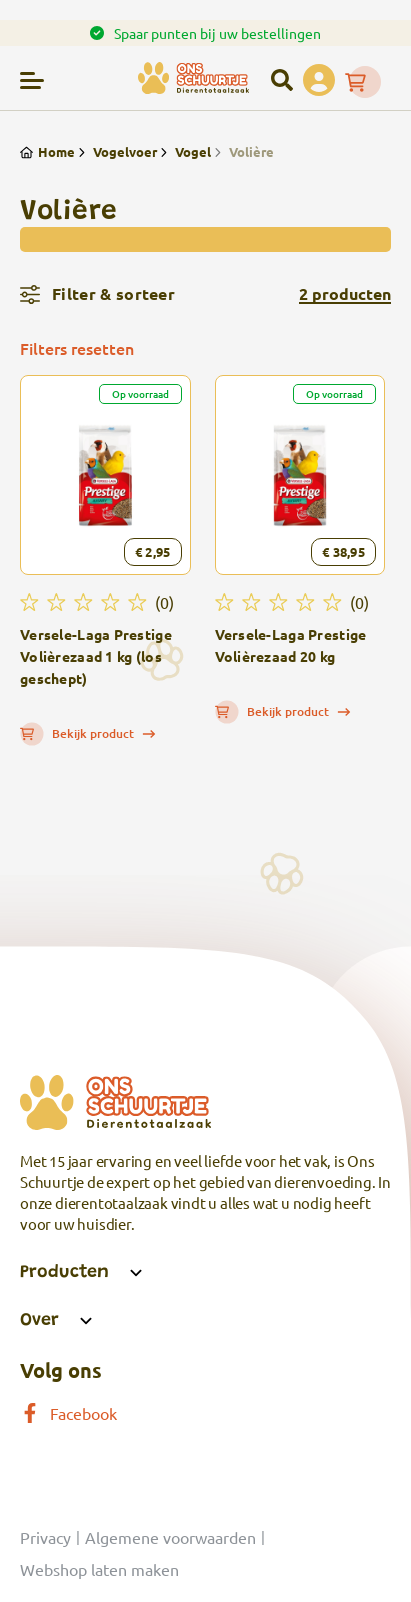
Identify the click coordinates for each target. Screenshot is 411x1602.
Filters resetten (77, 348)
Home (47, 151)
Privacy (45, 1537)
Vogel (184, 151)
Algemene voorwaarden (170, 1537)
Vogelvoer (116, 151)
